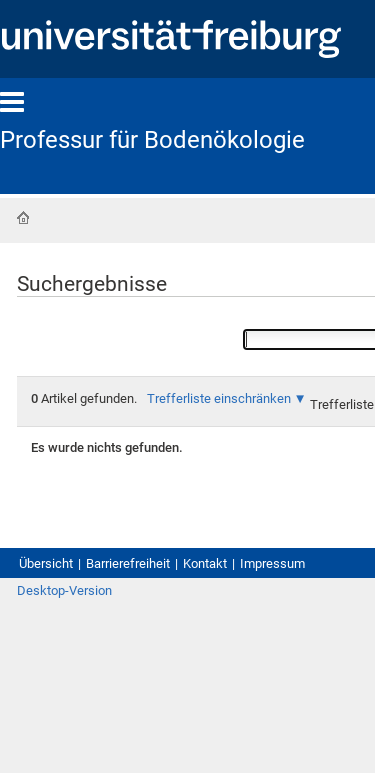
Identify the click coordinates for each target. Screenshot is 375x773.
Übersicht (46, 563)
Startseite (23, 218)
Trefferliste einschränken (219, 398)
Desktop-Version (64, 590)
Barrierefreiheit (128, 563)
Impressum (272, 563)
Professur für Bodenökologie (152, 140)
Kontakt (205, 563)
